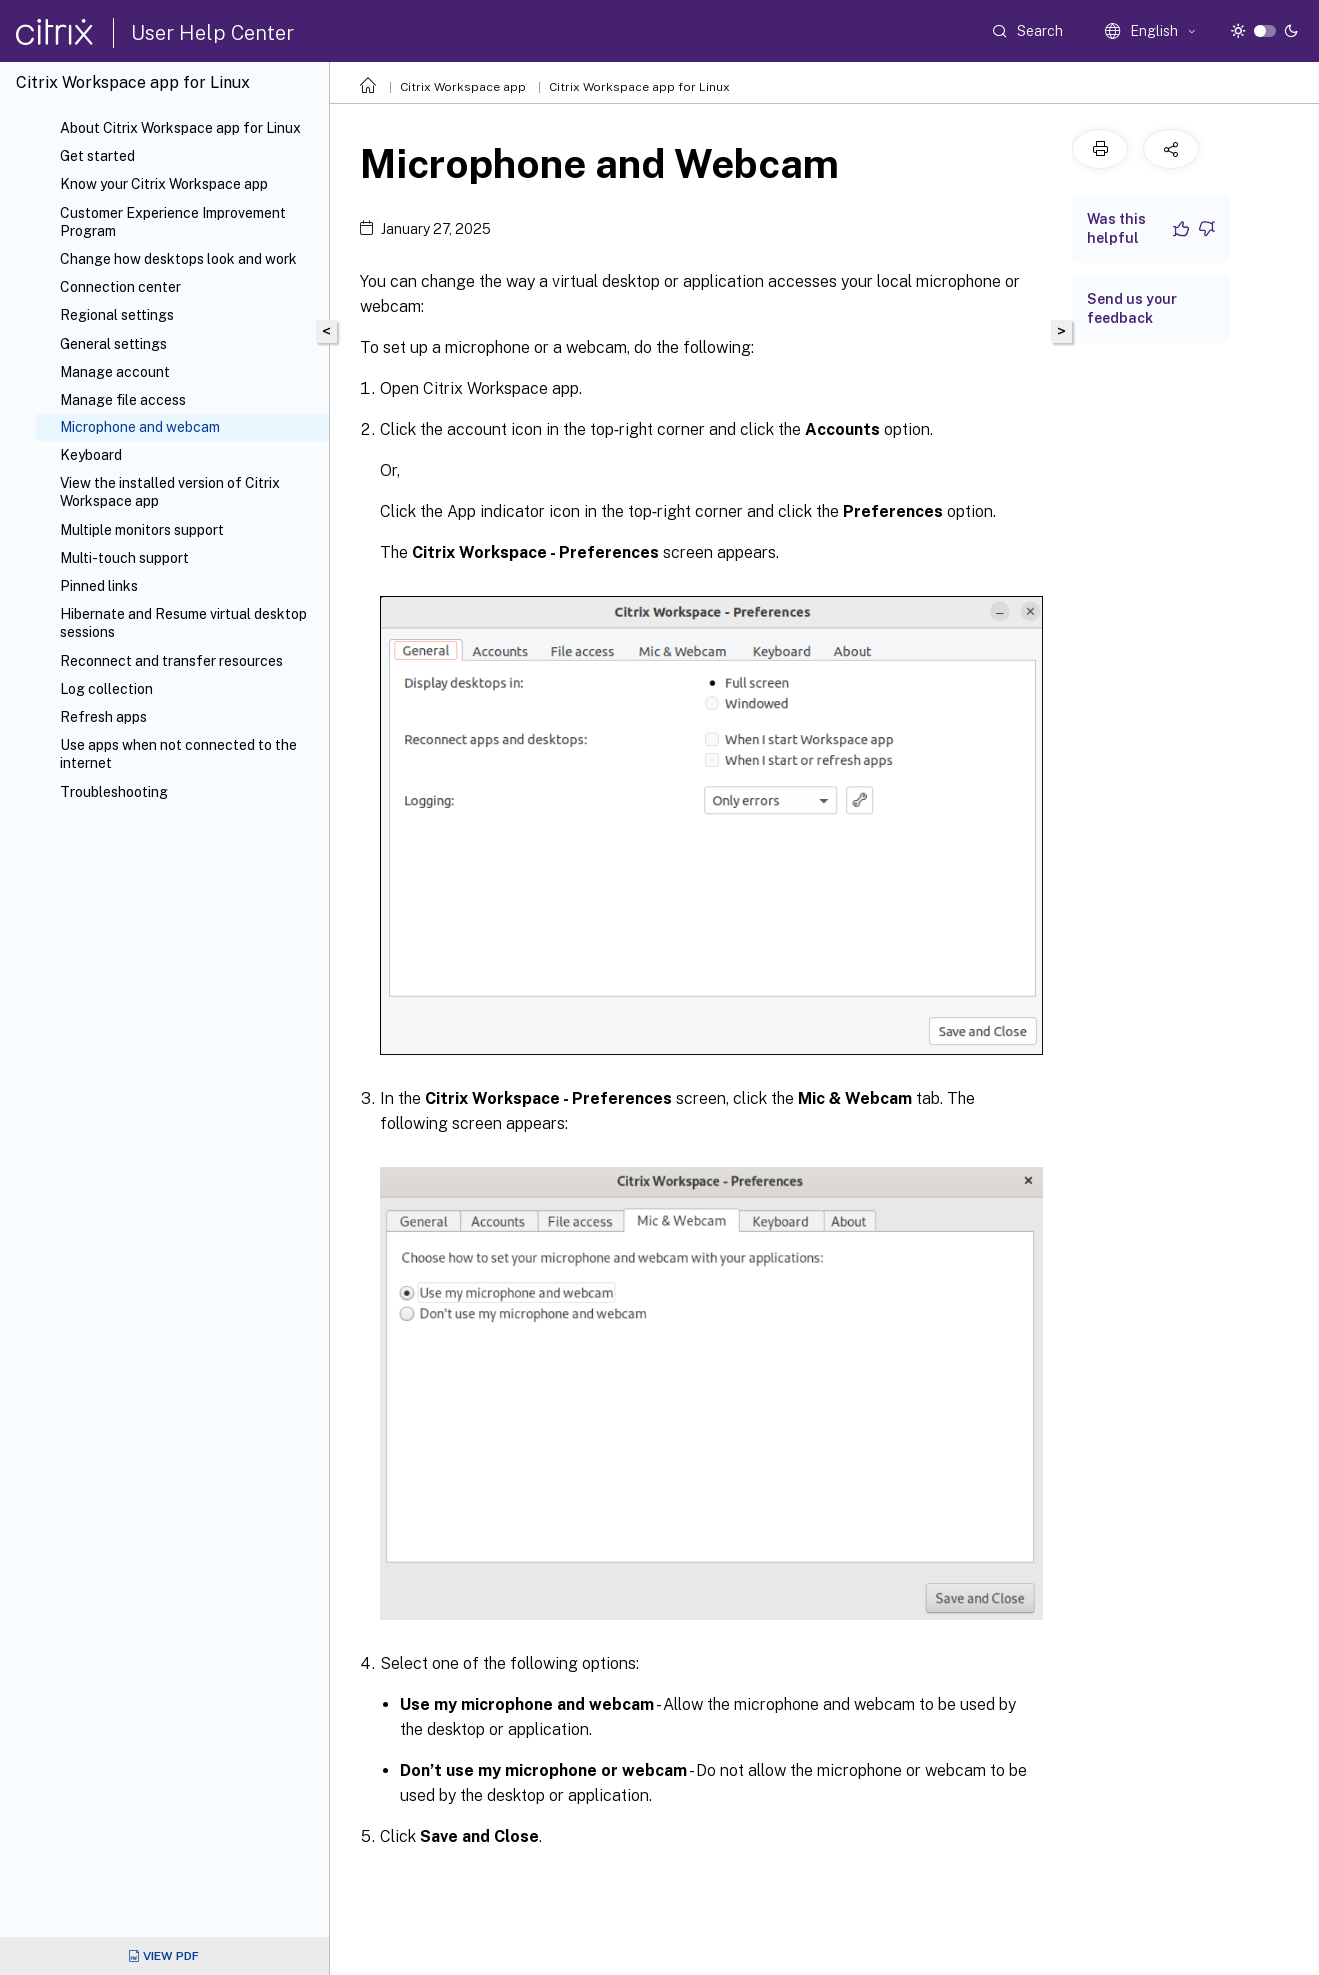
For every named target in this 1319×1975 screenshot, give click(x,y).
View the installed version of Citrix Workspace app (170, 492)
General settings (113, 344)
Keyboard (91, 455)
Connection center (120, 287)
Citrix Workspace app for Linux (639, 87)
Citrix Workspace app (463, 87)
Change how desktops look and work (178, 259)
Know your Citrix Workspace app (164, 184)
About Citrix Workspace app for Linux (180, 128)
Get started (97, 156)
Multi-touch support (124, 558)
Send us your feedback (1132, 308)
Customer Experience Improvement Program (173, 222)
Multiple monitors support (142, 530)
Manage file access (123, 400)
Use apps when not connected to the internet (178, 754)
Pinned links (99, 586)
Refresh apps (103, 717)
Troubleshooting (114, 792)
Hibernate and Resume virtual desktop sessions (183, 623)
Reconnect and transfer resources (171, 661)
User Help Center (212, 33)
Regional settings (117, 315)
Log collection (106, 689)
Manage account (115, 372)
